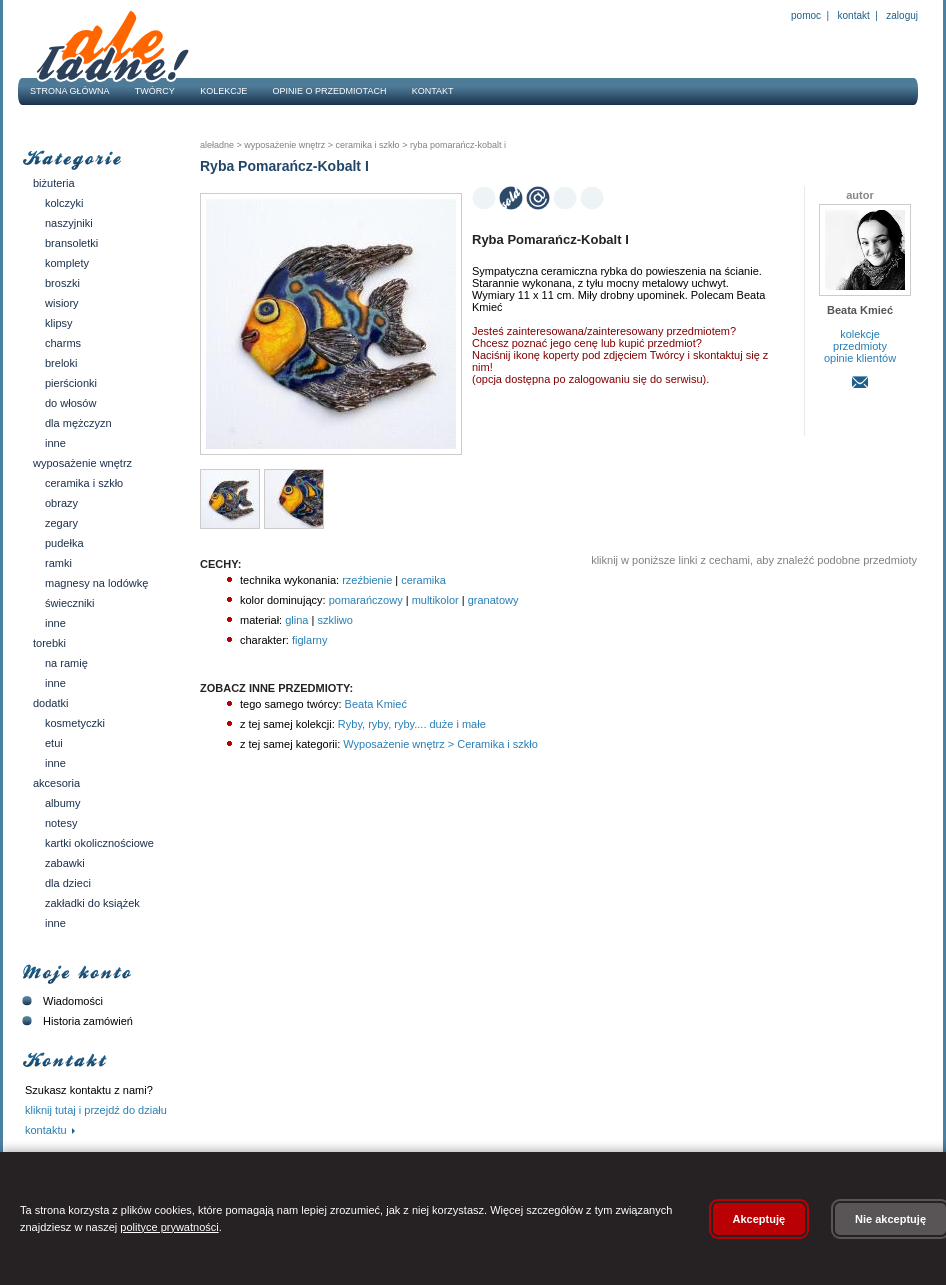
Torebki (49, 643)
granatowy (493, 600)
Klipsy (59, 323)
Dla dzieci (68, 883)
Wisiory (62, 303)
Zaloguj (901, 15)
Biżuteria (54, 183)
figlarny (309, 640)
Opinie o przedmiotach (330, 91)
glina (296, 620)
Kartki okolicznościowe (99, 843)
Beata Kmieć (374, 704)
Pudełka (64, 543)
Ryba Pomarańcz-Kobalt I (456, 145)
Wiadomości (60, 1001)
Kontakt (854, 15)
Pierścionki (71, 383)
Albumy (62, 803)
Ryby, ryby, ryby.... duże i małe (410, 724)
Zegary (61, 523)
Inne (55, 443)
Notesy (61, 823)
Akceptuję (759, 1219)
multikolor (435, 600)
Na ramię (66, 663)
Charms (63, 343)
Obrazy (61, 503)
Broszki (62, 283)
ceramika (423, 580)
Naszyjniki (69, 223)
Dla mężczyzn (78, 423)
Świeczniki (70, 603)
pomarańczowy (366, 600)
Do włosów (70, 403)
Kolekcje (223, 91)
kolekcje (860, 334)
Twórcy (155, 91)
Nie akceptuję (890, 1219)
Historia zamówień (75, 1021)
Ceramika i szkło (84, 483)
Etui (54, 743)
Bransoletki (71, 243)
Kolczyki (64, 203)
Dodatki (50, 703)
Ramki (58, 563)
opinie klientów (860, 358)
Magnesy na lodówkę (96, 583)
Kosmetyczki (75, 723)
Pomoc (806, 15)
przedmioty (860, 346)
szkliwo (334, 620)
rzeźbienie (367, 580)
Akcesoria (56, 783)
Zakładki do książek (92, 903)
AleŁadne (217, 145)
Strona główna (70, 91)
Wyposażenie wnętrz (82, 463)
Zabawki (65, 863)
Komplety (67, 263)
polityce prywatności (169, 1227)
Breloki (61, 363)
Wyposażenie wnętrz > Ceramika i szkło (439, 744)
